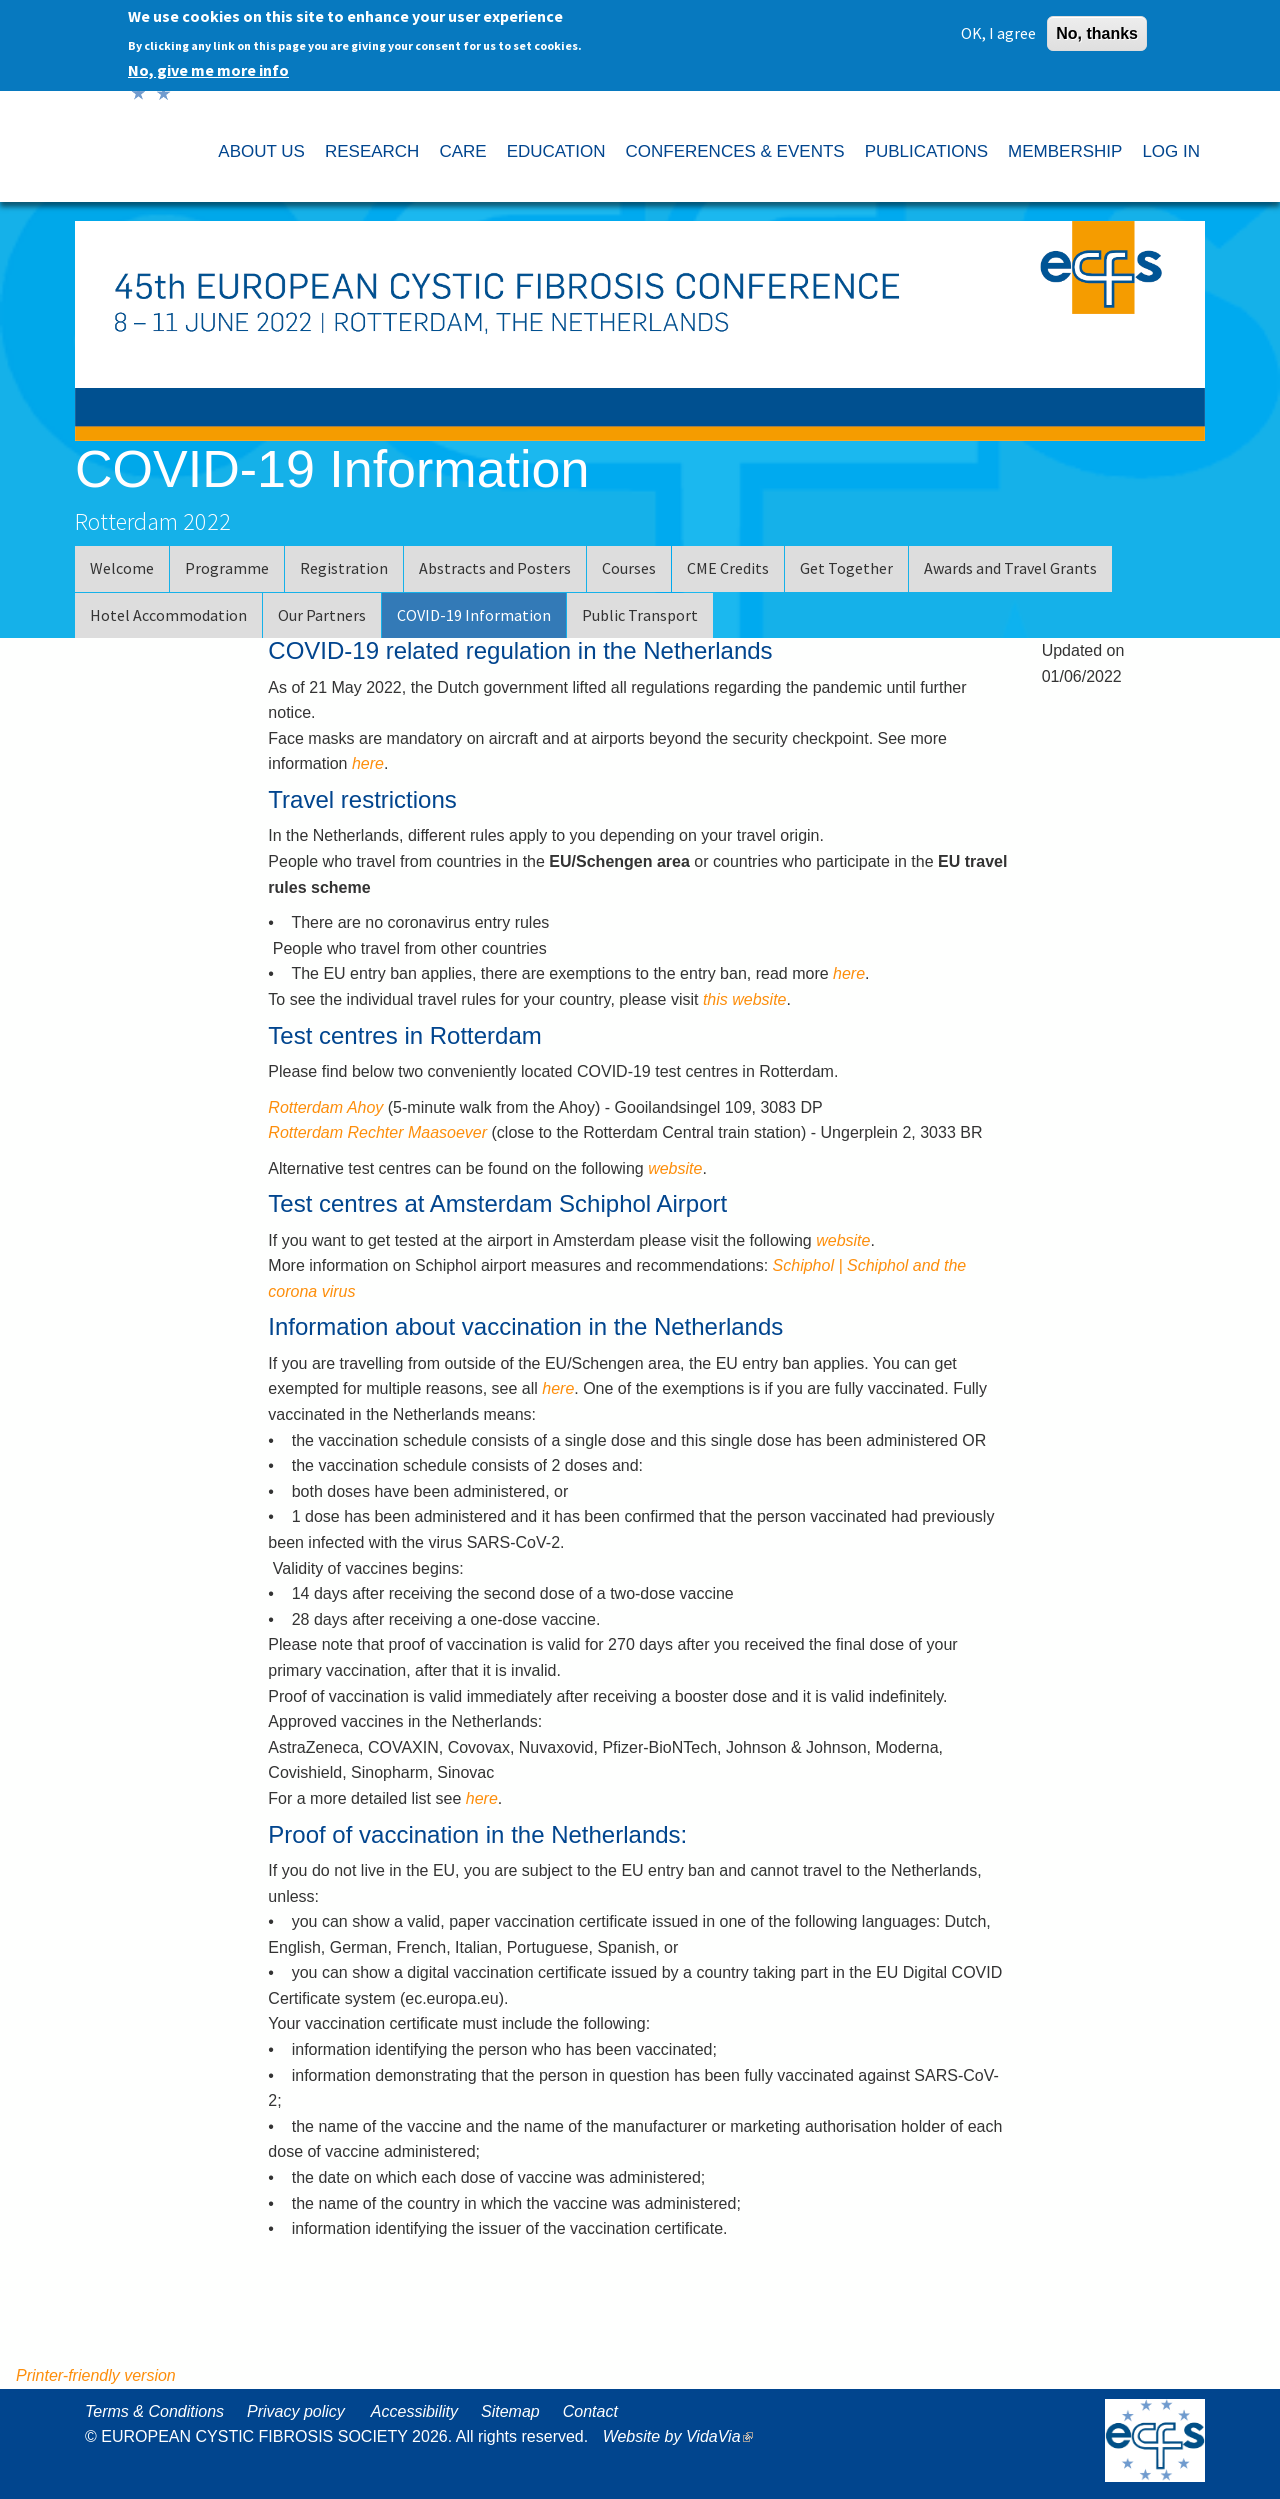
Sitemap (510, 2411)
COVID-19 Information (474, 615)
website (675, 1168)
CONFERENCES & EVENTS (734, 151)
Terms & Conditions (154, 2411)
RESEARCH (372, 151)
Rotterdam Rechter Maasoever (377, 1132)
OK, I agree (998, 28)
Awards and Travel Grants (1010, 568)
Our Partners (322, 615)
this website (745, 999)
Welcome (122, 568)
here (368, 763)
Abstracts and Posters (495, 568)
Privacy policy (296, 2411)
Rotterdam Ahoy (325, 1107)
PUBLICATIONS (926, 151)
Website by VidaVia (683, 2436)
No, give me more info (208, 65)
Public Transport (640, 615)
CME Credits (728, 568)
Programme (227, 568)
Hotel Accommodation (168, 615)
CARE (462, 151)
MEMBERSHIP (1065, 151)
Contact (590, 2411)
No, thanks (1097, 28)
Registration (344, 568)
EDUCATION (556, 151)
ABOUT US (261, 151)
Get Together (846, 568)
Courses (629, 568)
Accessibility (414, 2411)
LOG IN (1171, 151)
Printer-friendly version (96, 2375)
